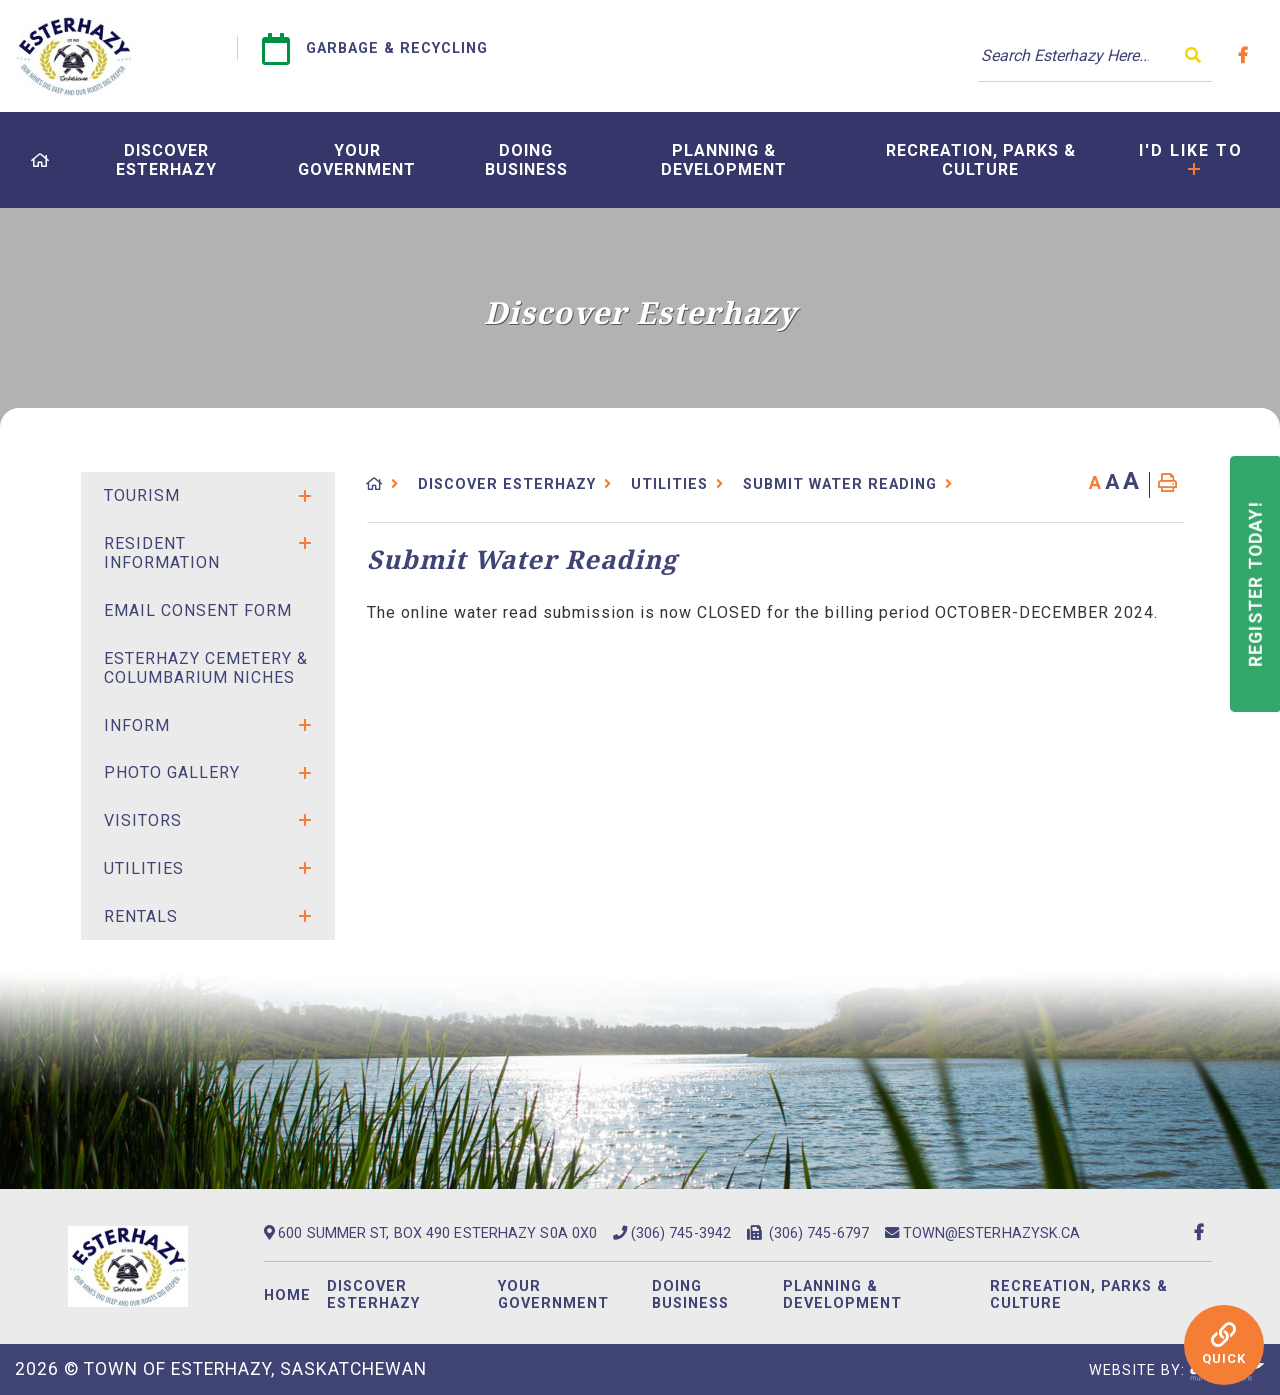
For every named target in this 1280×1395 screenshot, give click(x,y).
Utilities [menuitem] (144, 868)
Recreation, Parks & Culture (1079, 1295)
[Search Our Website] (1095, 56)
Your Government (553, 1295)
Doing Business (690, 1295)
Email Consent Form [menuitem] (198, 610)
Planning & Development (842, 1295)
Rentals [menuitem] (141, 916)
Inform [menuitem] (137, 725)
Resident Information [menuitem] (162, 553)
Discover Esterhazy (507, 484)
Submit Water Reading (840, 484)
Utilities (669, 484)
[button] (305, 496)
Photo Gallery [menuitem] (172, 772)
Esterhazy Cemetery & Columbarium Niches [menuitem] (206, 668)
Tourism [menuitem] (142, 495)
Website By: (1177, 1371)
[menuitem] (40, 160)
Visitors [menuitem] (143, 820)
